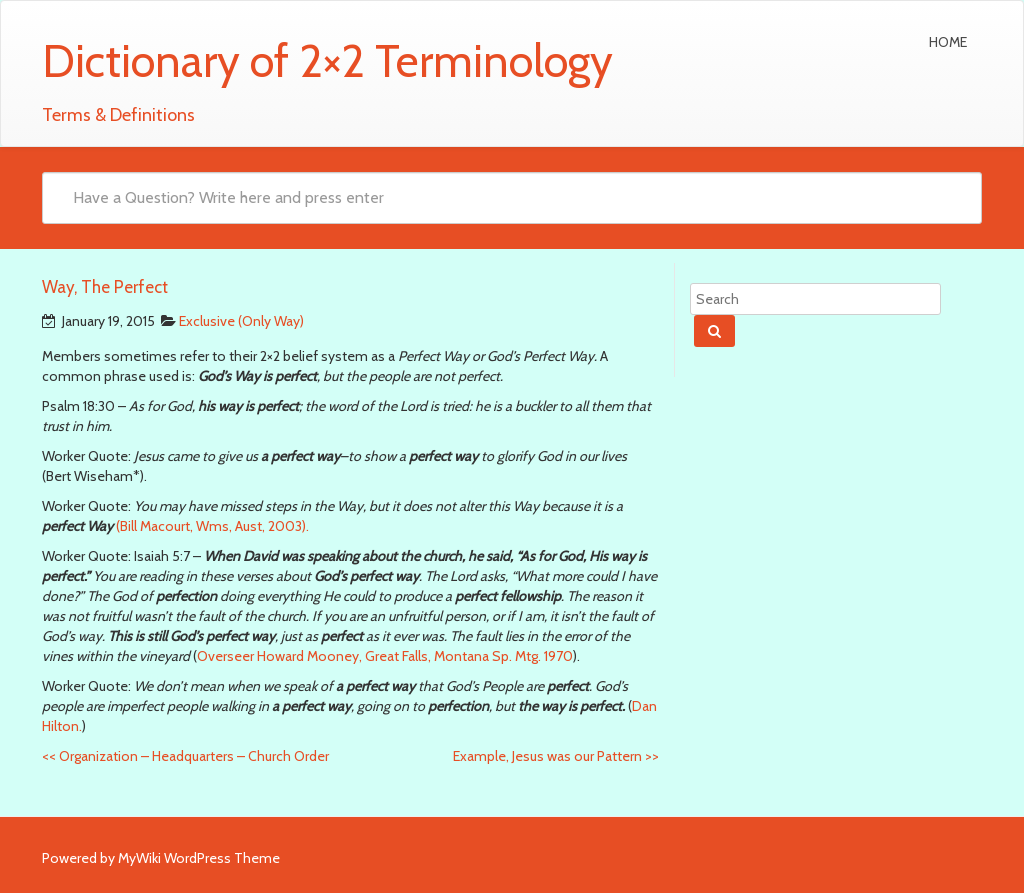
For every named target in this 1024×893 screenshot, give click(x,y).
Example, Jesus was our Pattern (556, 756)
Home (948, 42)
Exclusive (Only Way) (241, 321)
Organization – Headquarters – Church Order (185, 756)
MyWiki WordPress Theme (199, 858)
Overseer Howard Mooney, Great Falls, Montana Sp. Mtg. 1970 (385, 656)
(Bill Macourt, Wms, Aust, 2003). (211, 526)
